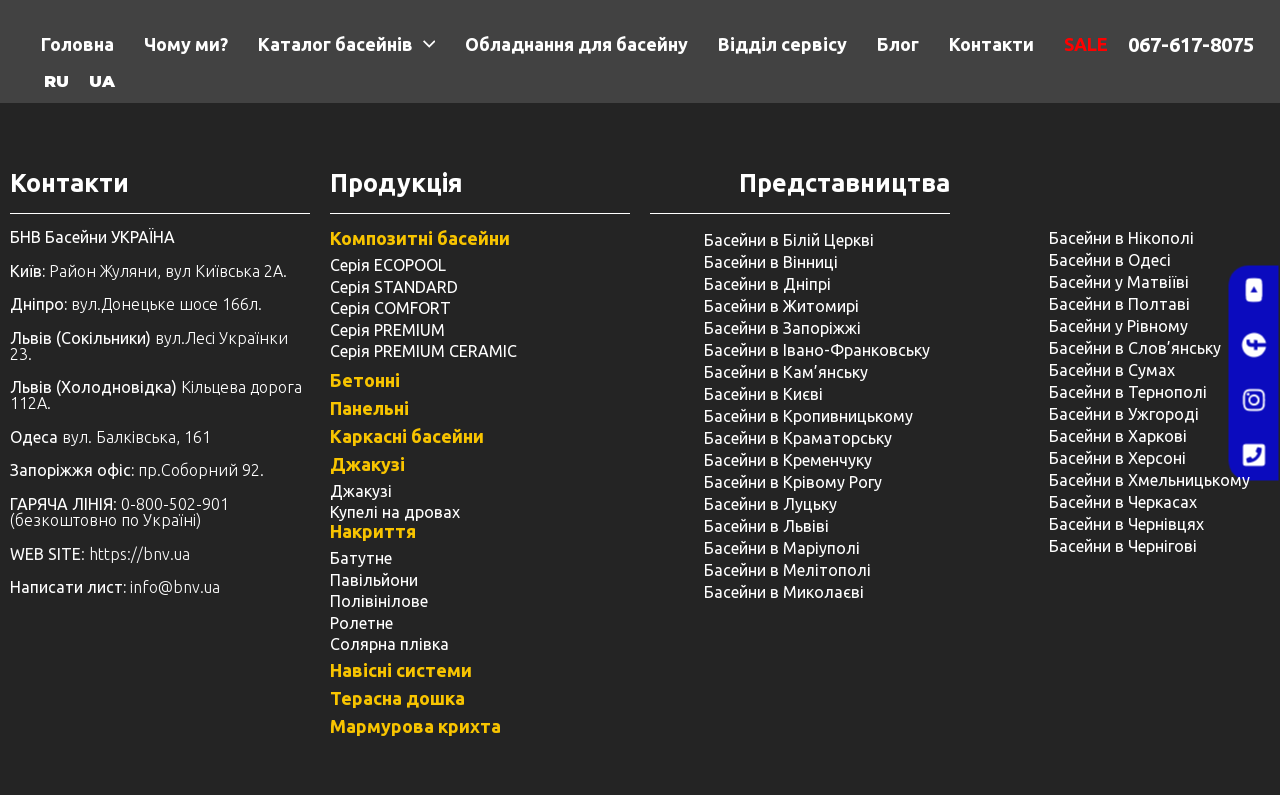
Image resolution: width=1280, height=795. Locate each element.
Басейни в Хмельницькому (1149, 480)
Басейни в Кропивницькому (808, 416)
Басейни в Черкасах (1123, 502)
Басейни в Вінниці (771, 262)
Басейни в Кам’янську (786, 372)
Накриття (373, 531)
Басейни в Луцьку (770, 504)
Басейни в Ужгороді (1124, 414)
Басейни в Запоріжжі (782, 328)
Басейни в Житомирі (781, 306)
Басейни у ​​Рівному (1118, 326)
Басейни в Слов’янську (1135, 348)
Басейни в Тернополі (1128, 392)
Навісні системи (401, 670)
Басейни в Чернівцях (1126, 524)
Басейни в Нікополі (1121, 238)
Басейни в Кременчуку (788, 460)
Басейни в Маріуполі (782, 548)
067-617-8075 (1191, 44)
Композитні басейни (420, 238)
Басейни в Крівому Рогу (793, 482)
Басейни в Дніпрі (767, 284)
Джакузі (367, 464)
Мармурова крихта (415, 726)
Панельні (369, 408)
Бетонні (365, 380)
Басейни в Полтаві (1119, 304)
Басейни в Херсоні (1117, 458)
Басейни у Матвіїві (1119, 282)
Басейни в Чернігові (1123, 546)
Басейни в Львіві (766, 526)
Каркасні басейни (407, 436)
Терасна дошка (397, 698)
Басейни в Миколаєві (784, 592)
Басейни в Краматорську (798, 438)
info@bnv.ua (175, 587)
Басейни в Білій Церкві (789, 240)
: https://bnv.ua (100, 554)
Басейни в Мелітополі (787, 570)
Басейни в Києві (763, 394)
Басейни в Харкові (1118, 436)
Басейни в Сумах (1112, 370)
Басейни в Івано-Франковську (817, 350)
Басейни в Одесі (1110, 260)
